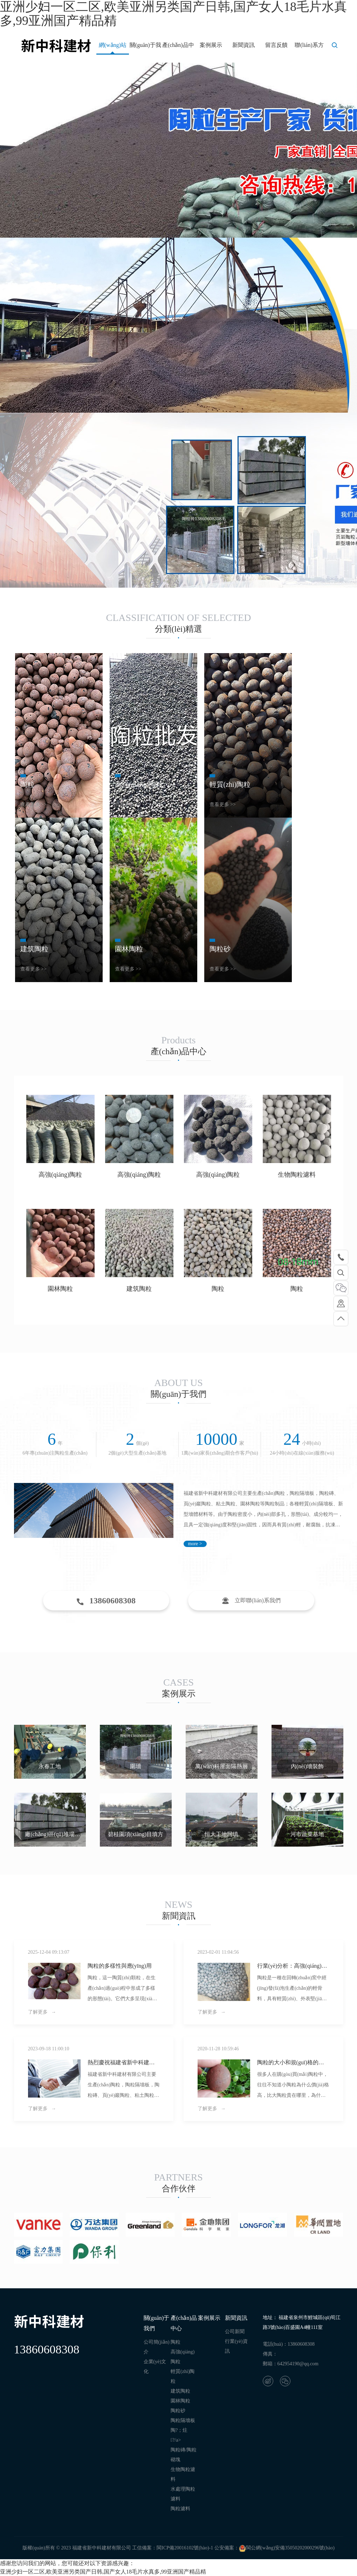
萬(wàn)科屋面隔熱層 (221, 1766)
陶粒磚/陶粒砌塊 (184, 2454)
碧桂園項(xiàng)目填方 (135, 1834)
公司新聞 (235, 2331)
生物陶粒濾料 (297, 1174)
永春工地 (50, 1766)
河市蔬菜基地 (307, 1834)
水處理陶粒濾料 (183, 2493)
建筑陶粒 (139, 1288)
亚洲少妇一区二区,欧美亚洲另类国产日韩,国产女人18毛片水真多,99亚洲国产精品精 (103, 2572)
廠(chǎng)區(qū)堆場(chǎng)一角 (49, 1836)
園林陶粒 (60, 1288)
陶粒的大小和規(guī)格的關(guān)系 (290, 2062)
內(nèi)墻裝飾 (307, 1766)
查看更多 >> (33, 804)
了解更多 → (42, 2012)
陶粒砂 (178, 2410)
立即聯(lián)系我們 (251, 1601)
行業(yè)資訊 (236, 2346)
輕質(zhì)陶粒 (182, 2376)
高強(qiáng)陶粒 (60, 1174)
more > (195, 1543)
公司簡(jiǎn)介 (157, 2346)
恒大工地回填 (221, 1834)
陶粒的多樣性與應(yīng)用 (120, 1966)
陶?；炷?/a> (179, 2435)
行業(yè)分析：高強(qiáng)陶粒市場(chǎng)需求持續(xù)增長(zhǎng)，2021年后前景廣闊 (293, 1966)
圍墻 (135, 1766)
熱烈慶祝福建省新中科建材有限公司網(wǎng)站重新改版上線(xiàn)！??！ (121, 2062)
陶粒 (218, 1288)
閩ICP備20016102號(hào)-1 (185, 2547)
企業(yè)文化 (155, 2366)
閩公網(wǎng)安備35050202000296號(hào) (287, 2547)
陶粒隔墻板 (183, 2420)
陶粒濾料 (180, 2508)
